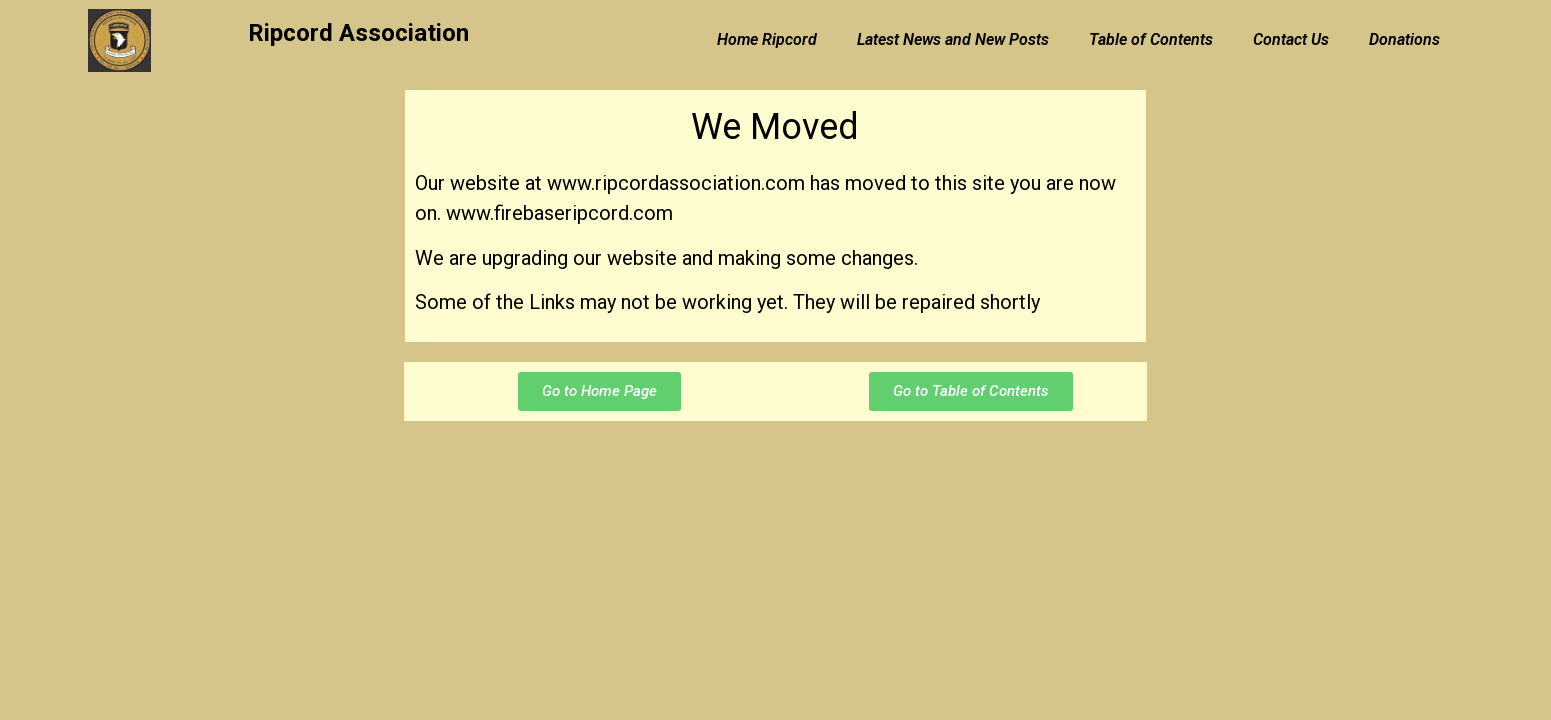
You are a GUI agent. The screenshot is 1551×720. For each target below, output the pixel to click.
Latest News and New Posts (953, 39)
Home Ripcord (767, 39)
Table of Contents (1151, 39)
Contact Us (1291, 39)
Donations (1404, 39)
